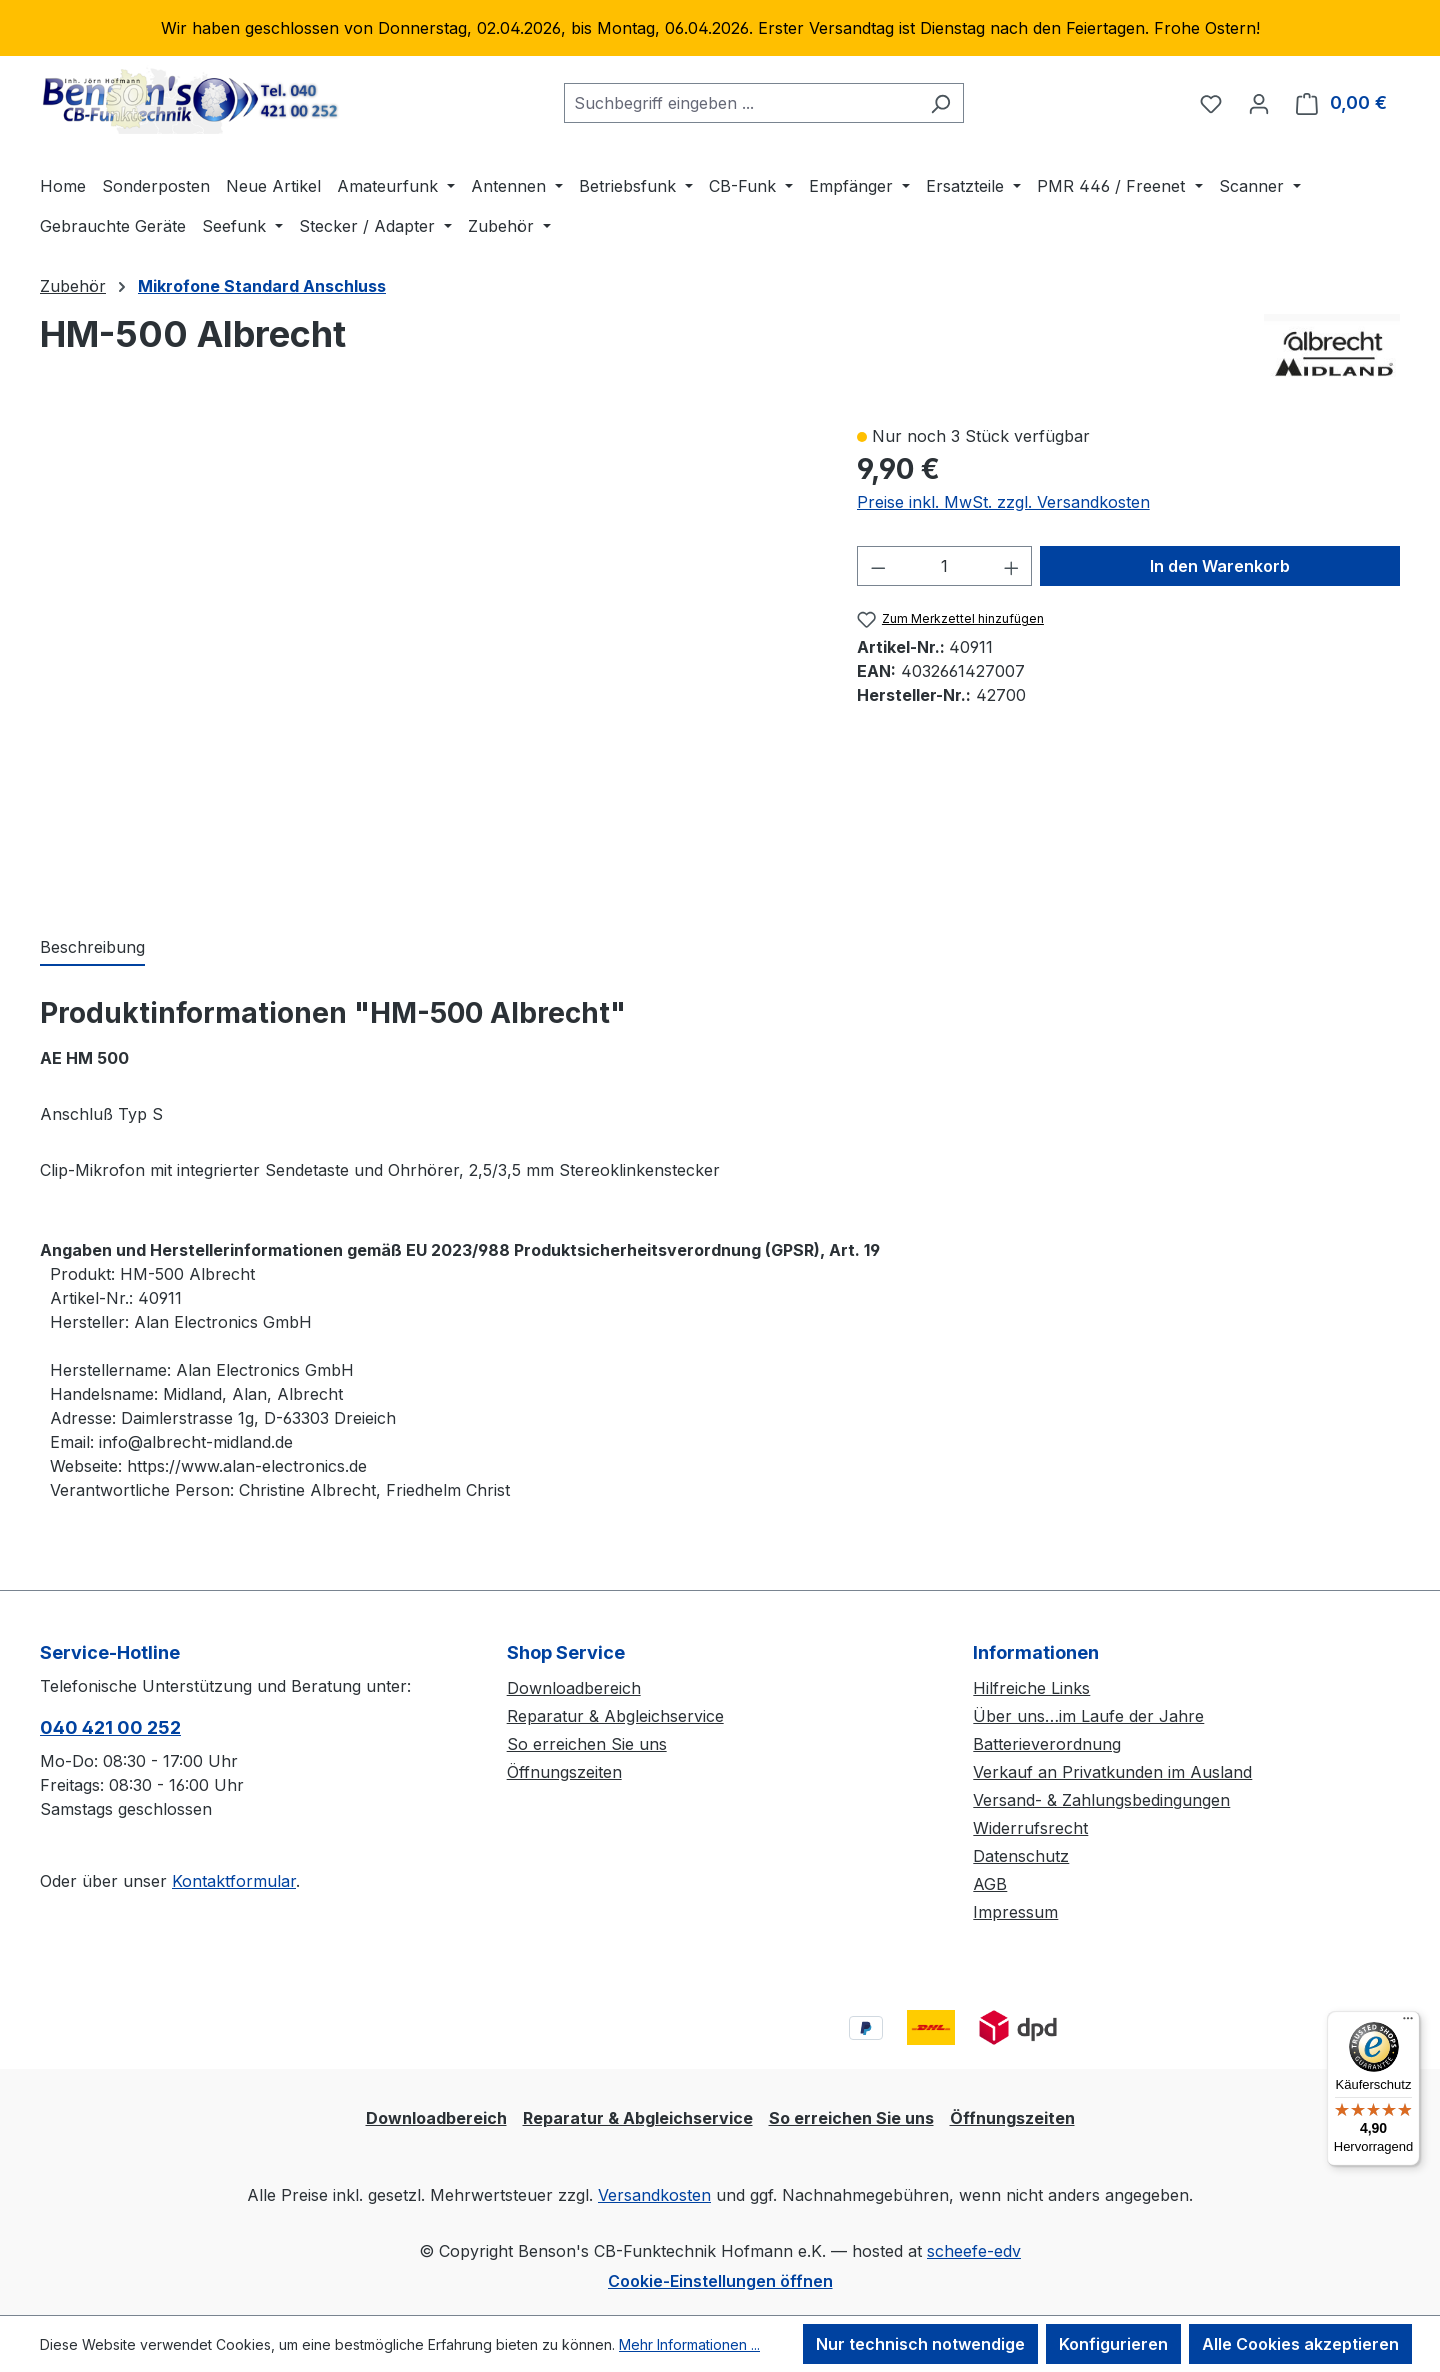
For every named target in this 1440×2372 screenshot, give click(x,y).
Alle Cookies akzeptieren (1300, 2344)
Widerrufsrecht (1030, 1828)
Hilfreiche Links (1031, 1688)
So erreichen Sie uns (587, 1744)
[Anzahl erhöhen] (1012, 566)
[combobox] (741, 103)
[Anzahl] (944, 566)
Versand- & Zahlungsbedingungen (1101, 1800)
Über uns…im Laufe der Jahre (1088, 1716)
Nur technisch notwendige (920, 2344)
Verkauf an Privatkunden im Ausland (1112, 1772)
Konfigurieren (1113, 2344)
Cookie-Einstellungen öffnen (720, 2281)
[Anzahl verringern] (878, 566)
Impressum (1015, 1912)
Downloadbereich (574, 1688)
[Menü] (1408, 2023)
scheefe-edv (974, 2251)
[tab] (92, 948)
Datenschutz (1021, 1856)
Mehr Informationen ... (689, 2344)
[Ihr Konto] (1259, 103)
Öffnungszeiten (564, 1772)
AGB (990, 1884)
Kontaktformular (234, 1881)
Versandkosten (654, 2195)
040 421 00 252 (110, 1727)
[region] (720, 28)
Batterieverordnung (1047, 1744)
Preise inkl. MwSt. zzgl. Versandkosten (1003, 502)
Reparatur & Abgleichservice (615, 1716)
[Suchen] (940, 103)
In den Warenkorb (1220, 566)
